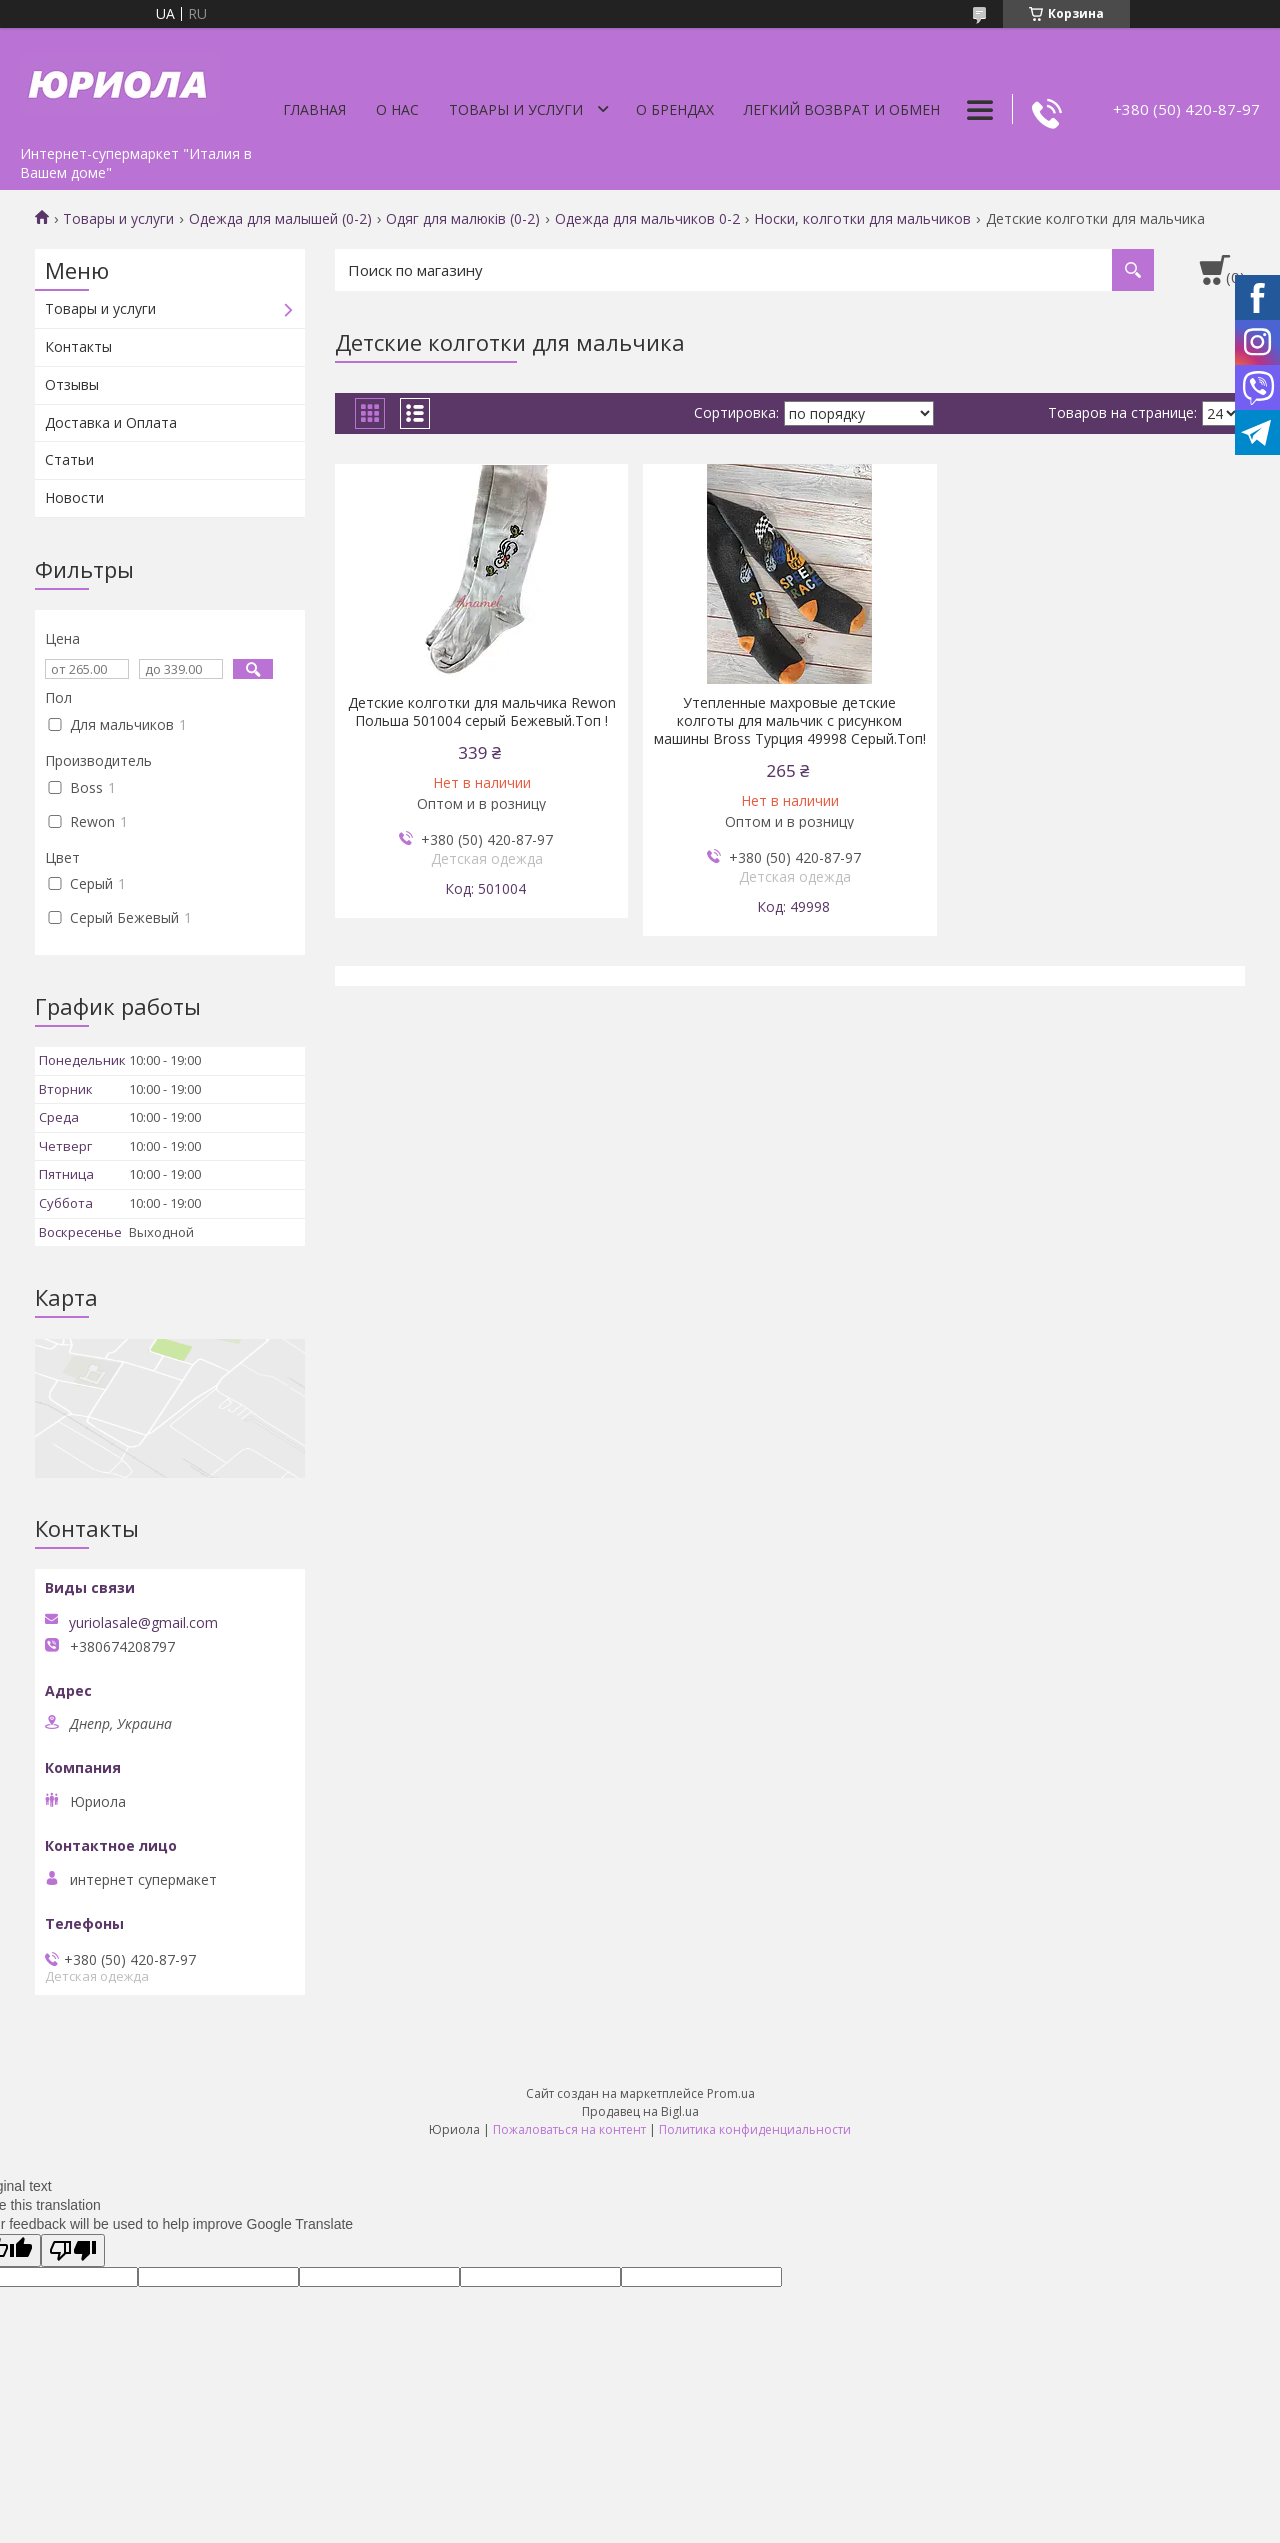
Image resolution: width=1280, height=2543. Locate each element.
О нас (397, 109)
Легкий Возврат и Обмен (842, 109)
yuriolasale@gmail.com (143, 1623)
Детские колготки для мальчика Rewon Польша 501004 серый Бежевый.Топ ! (482, 712)
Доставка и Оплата (111, 422)
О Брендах (675, 109)
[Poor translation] (73, 2250)
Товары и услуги (516, 109)
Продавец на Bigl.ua (640, 2111)
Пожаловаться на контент (569, 2129)
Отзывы (72, 384)
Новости (74, 497)
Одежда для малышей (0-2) (280, 219)
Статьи (69, 459)
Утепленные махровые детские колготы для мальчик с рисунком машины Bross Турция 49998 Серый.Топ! (790, 721)
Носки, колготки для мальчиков (862, 219)
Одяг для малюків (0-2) (463, 219)
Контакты (78, 346)
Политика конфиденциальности (755, 2129)
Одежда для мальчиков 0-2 (647, 219)
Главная (314, 109)
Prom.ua (731, 2093)
